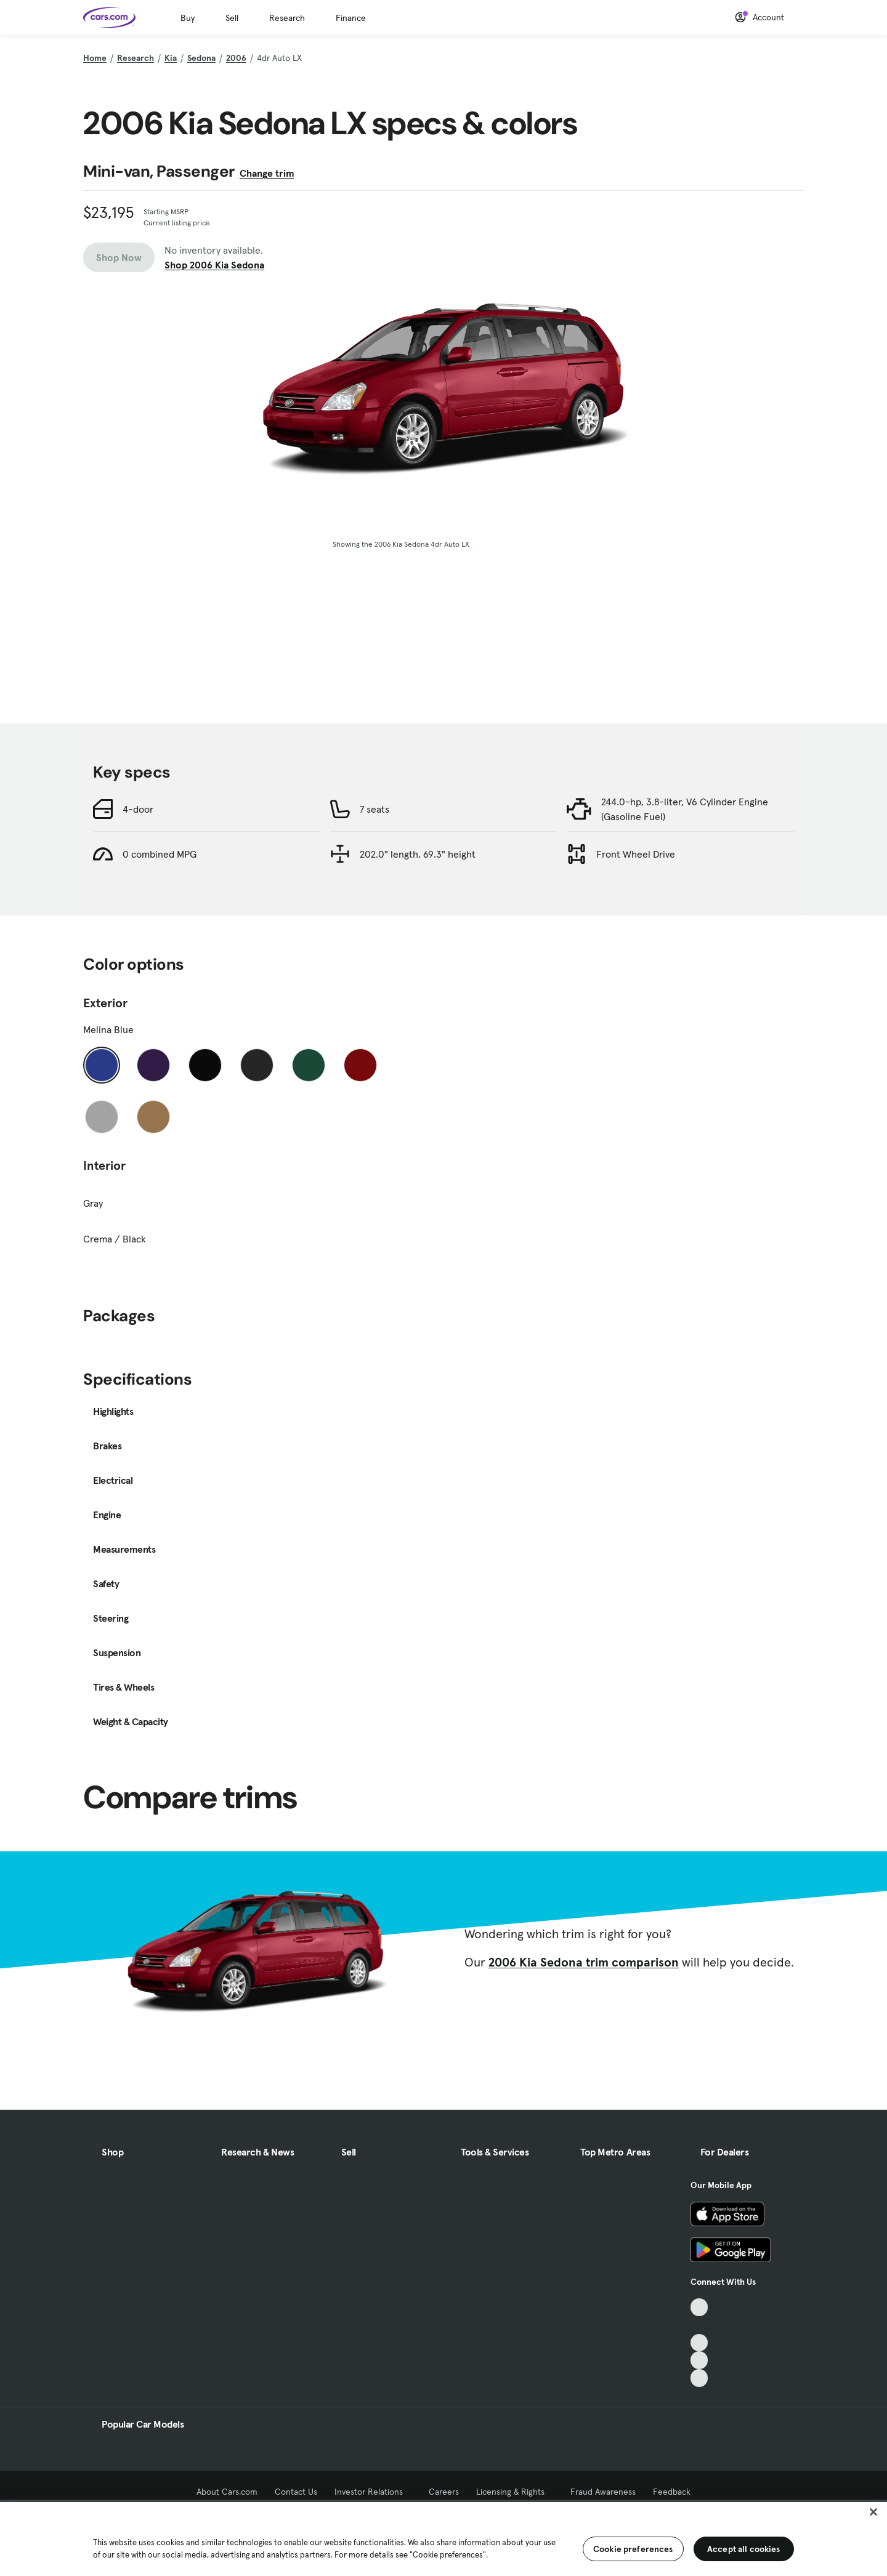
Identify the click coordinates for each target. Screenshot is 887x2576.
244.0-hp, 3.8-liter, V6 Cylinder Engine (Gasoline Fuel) (684, 809)
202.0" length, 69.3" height (418, 854)
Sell (231, 17)
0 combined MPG (159, 854)
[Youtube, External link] (699, 2343)
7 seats (374, 809)
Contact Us (296, 2491)
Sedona (201, 57)
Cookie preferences (633, 2548)
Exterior (105, 1003)
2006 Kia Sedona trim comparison (583, 1962)
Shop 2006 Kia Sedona (214, 265)
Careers (444, 2491)
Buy (187, 17)
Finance (351, 17)
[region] (443, 2538)
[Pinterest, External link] (699, 2378)
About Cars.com (226, 2491)
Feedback (672, 2491)
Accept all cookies (743, 2548)
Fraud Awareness (603, 2491)
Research (287, 17)
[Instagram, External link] (699, 2360)
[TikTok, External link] (699, 2307)
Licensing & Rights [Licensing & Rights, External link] (514, 2491)
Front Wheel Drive (635, 854)
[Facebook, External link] (699, 2325)
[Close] (873, 2512)
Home (95, 57)
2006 (236, 57)
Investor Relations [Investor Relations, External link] (372, 2491)
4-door (138, 809)
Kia (170, 57)
